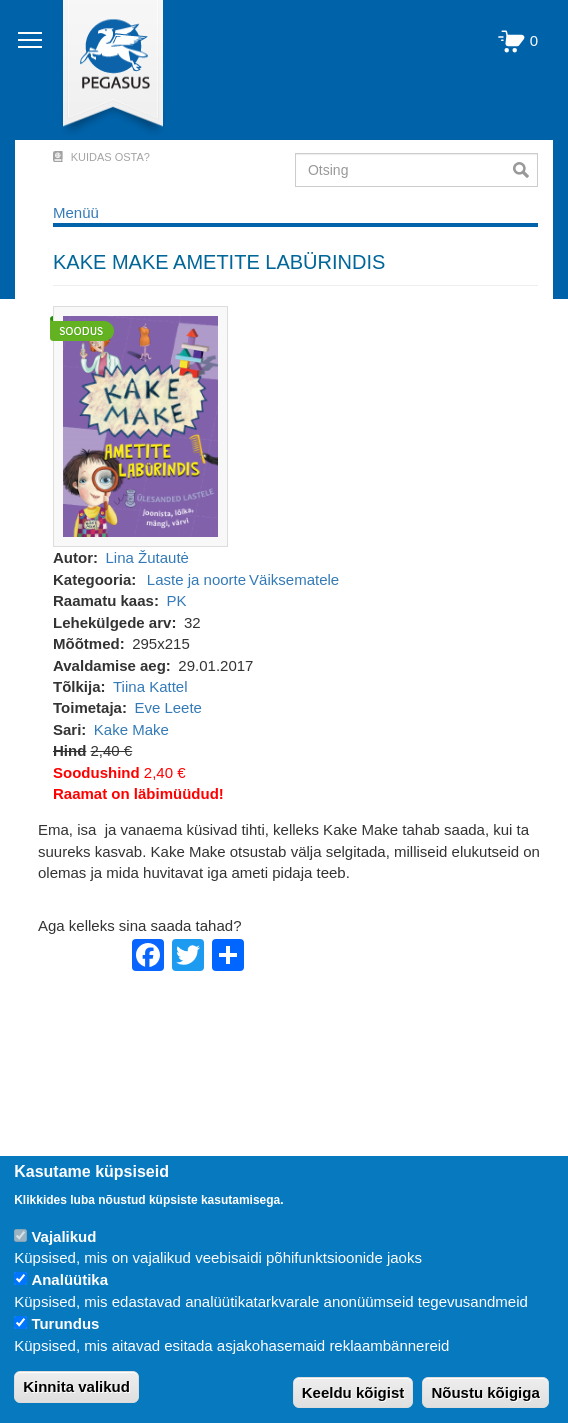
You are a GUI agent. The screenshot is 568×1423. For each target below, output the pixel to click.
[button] (140, 425)
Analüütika (69, 1279)
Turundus (65, 1323)
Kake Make (131, 729)
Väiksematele (294, 579)
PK (176, 600)
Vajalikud (63, 1236)
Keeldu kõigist (353, 1392)
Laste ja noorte (196, 579)
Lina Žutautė (147, 557)
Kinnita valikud (76, 1386)
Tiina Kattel (150, 686)
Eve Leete (168, 707)
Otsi (525, 170)
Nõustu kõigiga (485, 1392)
